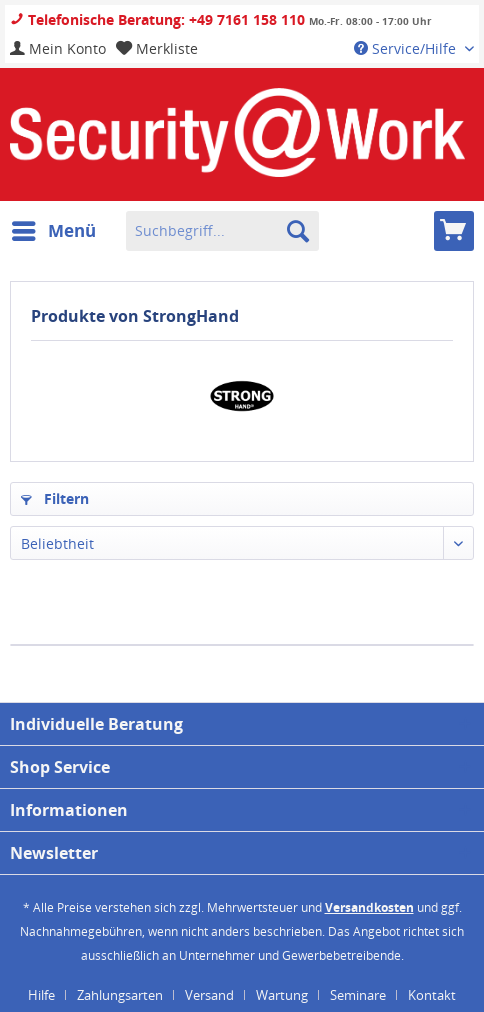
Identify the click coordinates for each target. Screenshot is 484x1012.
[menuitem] (58, 48)
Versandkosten (369, 907)
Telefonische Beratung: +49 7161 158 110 (157, 19)
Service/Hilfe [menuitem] (407, 48)
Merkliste (157, 48)
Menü (54, 228)
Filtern (55, 498)
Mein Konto (58, 48)
